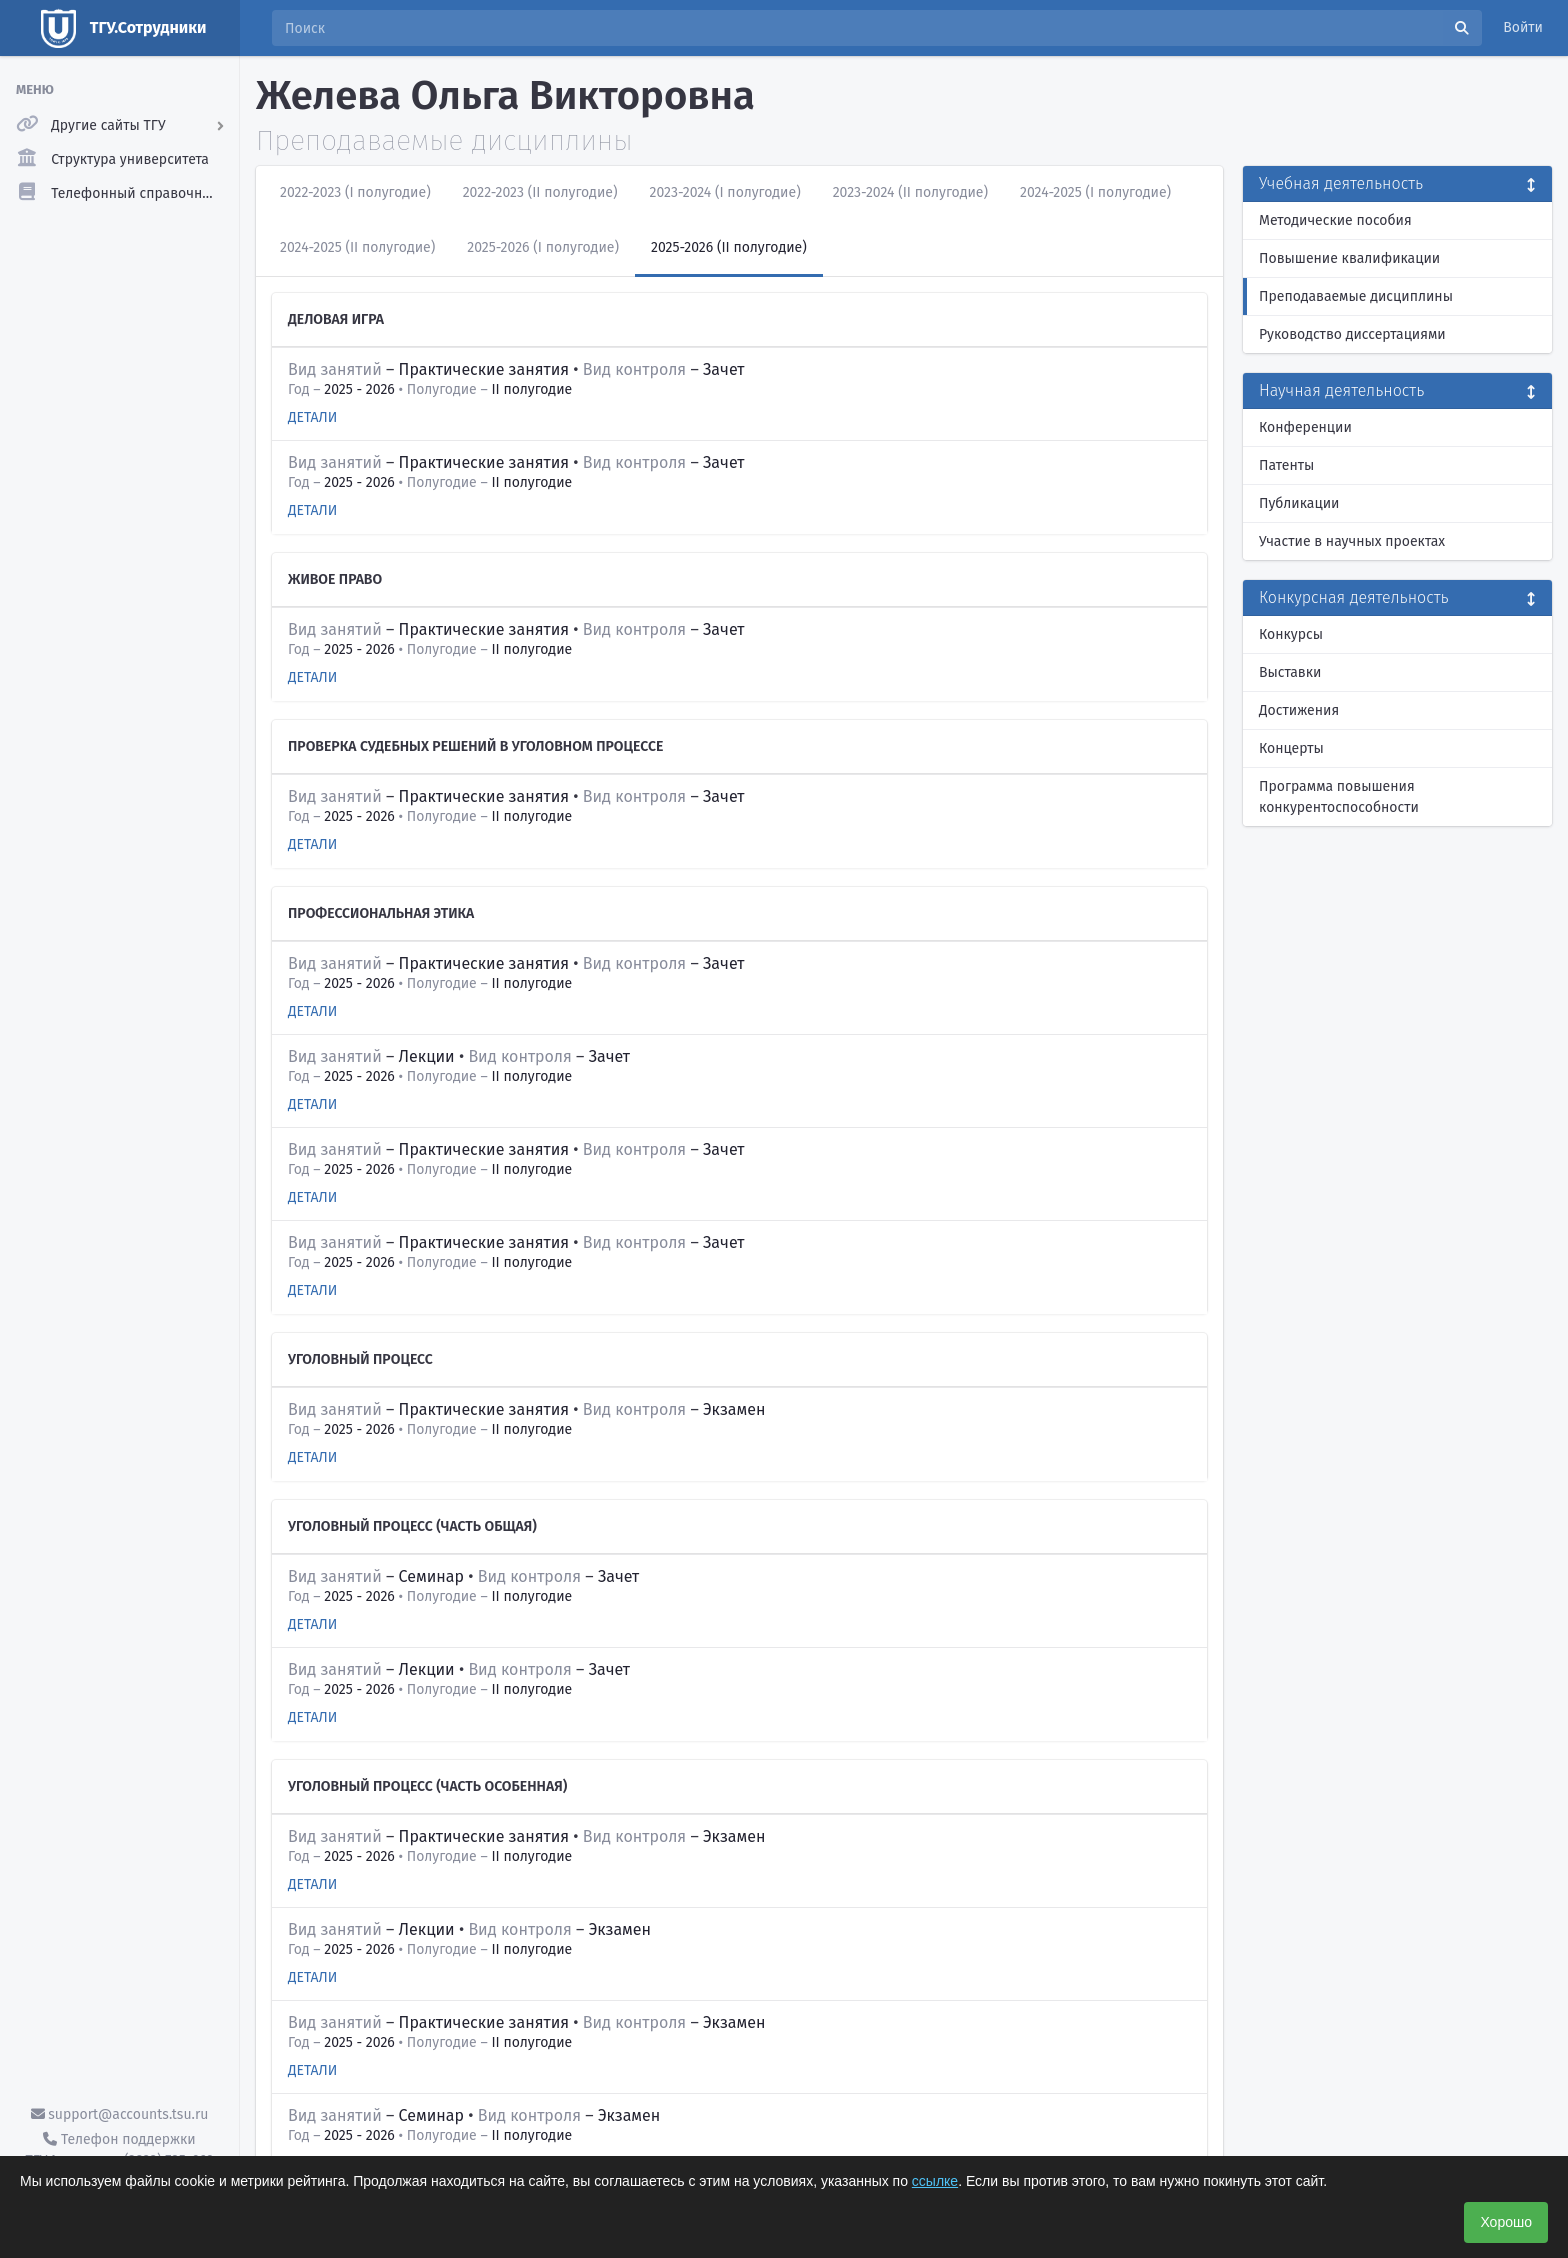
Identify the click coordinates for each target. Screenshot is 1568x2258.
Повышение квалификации (1349, 258)
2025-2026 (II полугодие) (729, 247)
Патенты (1286, 465)
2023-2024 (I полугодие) (725, 192)
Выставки (1290, 672)
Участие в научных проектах (1352, 541)
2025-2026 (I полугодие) (543, 247)
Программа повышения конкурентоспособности (1339, 797)
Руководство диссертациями (1352, 334)
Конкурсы (1291, 634)
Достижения (1299, 710)
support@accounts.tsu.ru (120, 2114)
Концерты (1291, 748)
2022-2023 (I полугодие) (355, 192)
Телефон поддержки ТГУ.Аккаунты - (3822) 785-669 (119, 2150)
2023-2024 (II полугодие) (910, 192)
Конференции (1305, 427)
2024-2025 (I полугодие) (1095, 192)
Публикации (1299, 503)
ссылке (935, 2181)
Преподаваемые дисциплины (1356, 296)
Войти (1523, 27)
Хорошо (1506, 2222)
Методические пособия (1335, 220)
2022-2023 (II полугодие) (540, 192)
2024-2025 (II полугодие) (357, 247)
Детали (312, 417)
